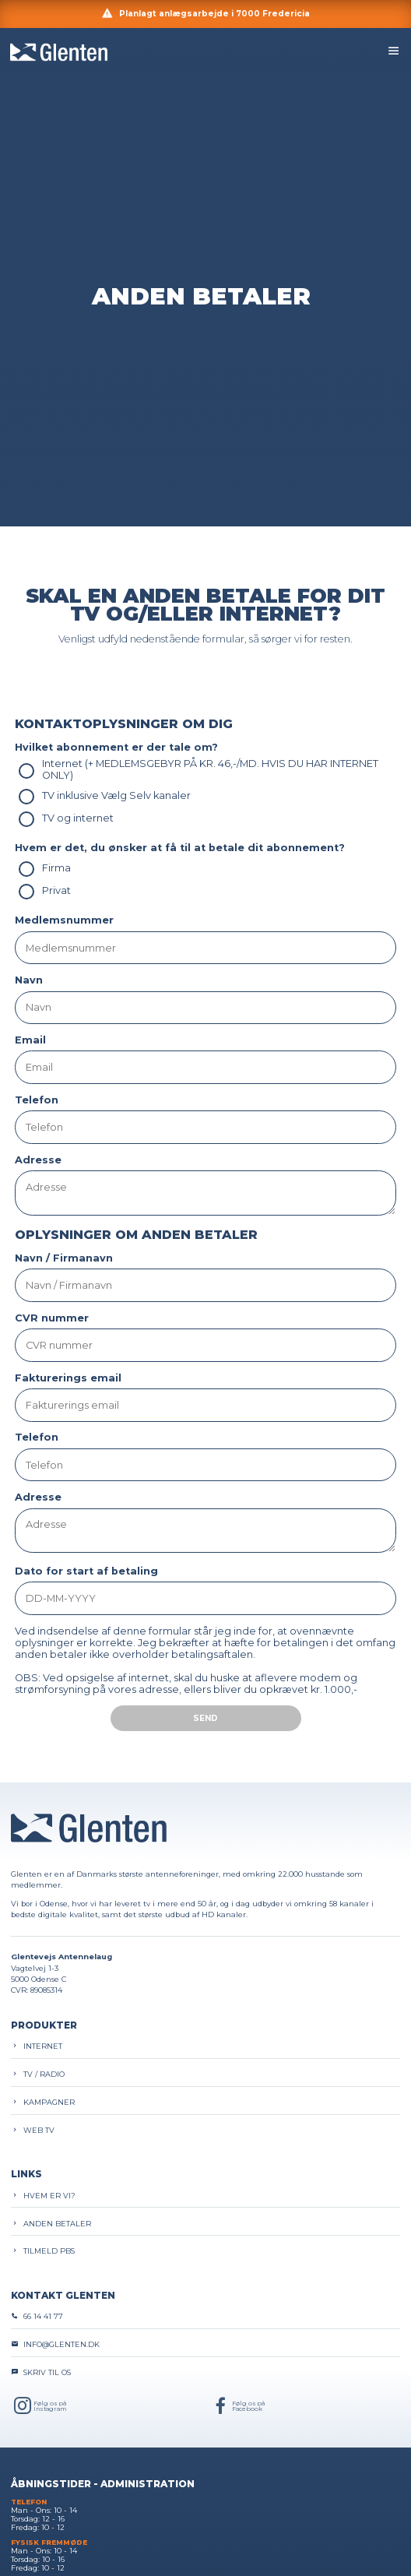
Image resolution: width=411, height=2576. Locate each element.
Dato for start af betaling (86, 1571)
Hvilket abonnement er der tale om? (116, 747)
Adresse (38, 1160)
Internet (36, 2046)
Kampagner (43, 2102)
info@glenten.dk (55, 2344)
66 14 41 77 (37, 2316)
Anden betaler (51, 2223)
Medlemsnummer (64, 920)
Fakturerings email (68, 1378)
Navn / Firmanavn (64, 1258)
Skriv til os (41, 2372)
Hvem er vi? (43, 2195)
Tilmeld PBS (43, 2251)
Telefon (36, 1100)
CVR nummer (52, 1318)
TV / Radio (38, 2074)
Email (30, 1040)
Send (205, 1718)
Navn (29, 980)
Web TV (32, 2130)
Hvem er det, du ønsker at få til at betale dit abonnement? (180, 847)
